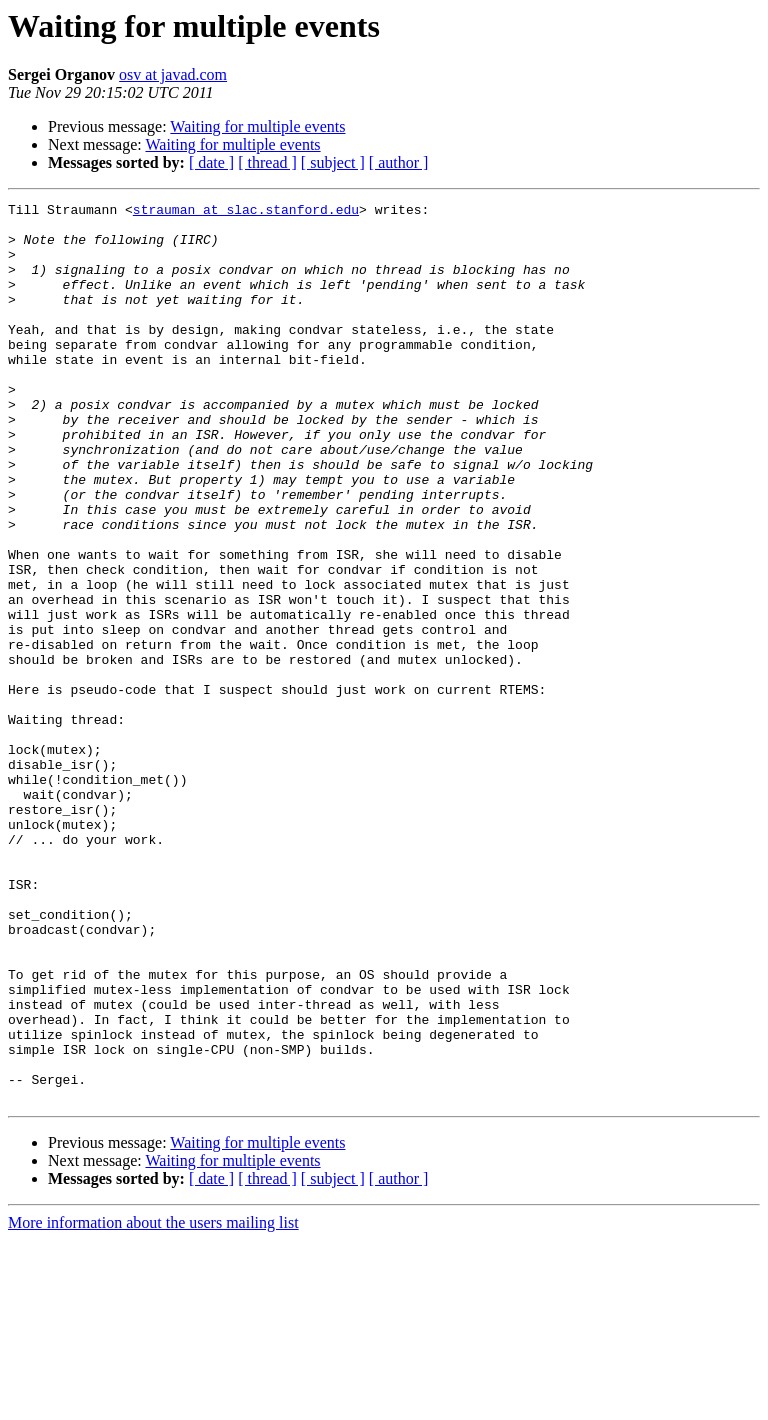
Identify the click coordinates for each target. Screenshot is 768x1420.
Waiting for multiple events (257, 126)
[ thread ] (267, 162)
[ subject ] (333, 162)
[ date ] (211, 162)
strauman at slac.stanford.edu (246, 212)
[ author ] (399, 162)
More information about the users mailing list (153, 1402)
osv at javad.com (173, 74)
